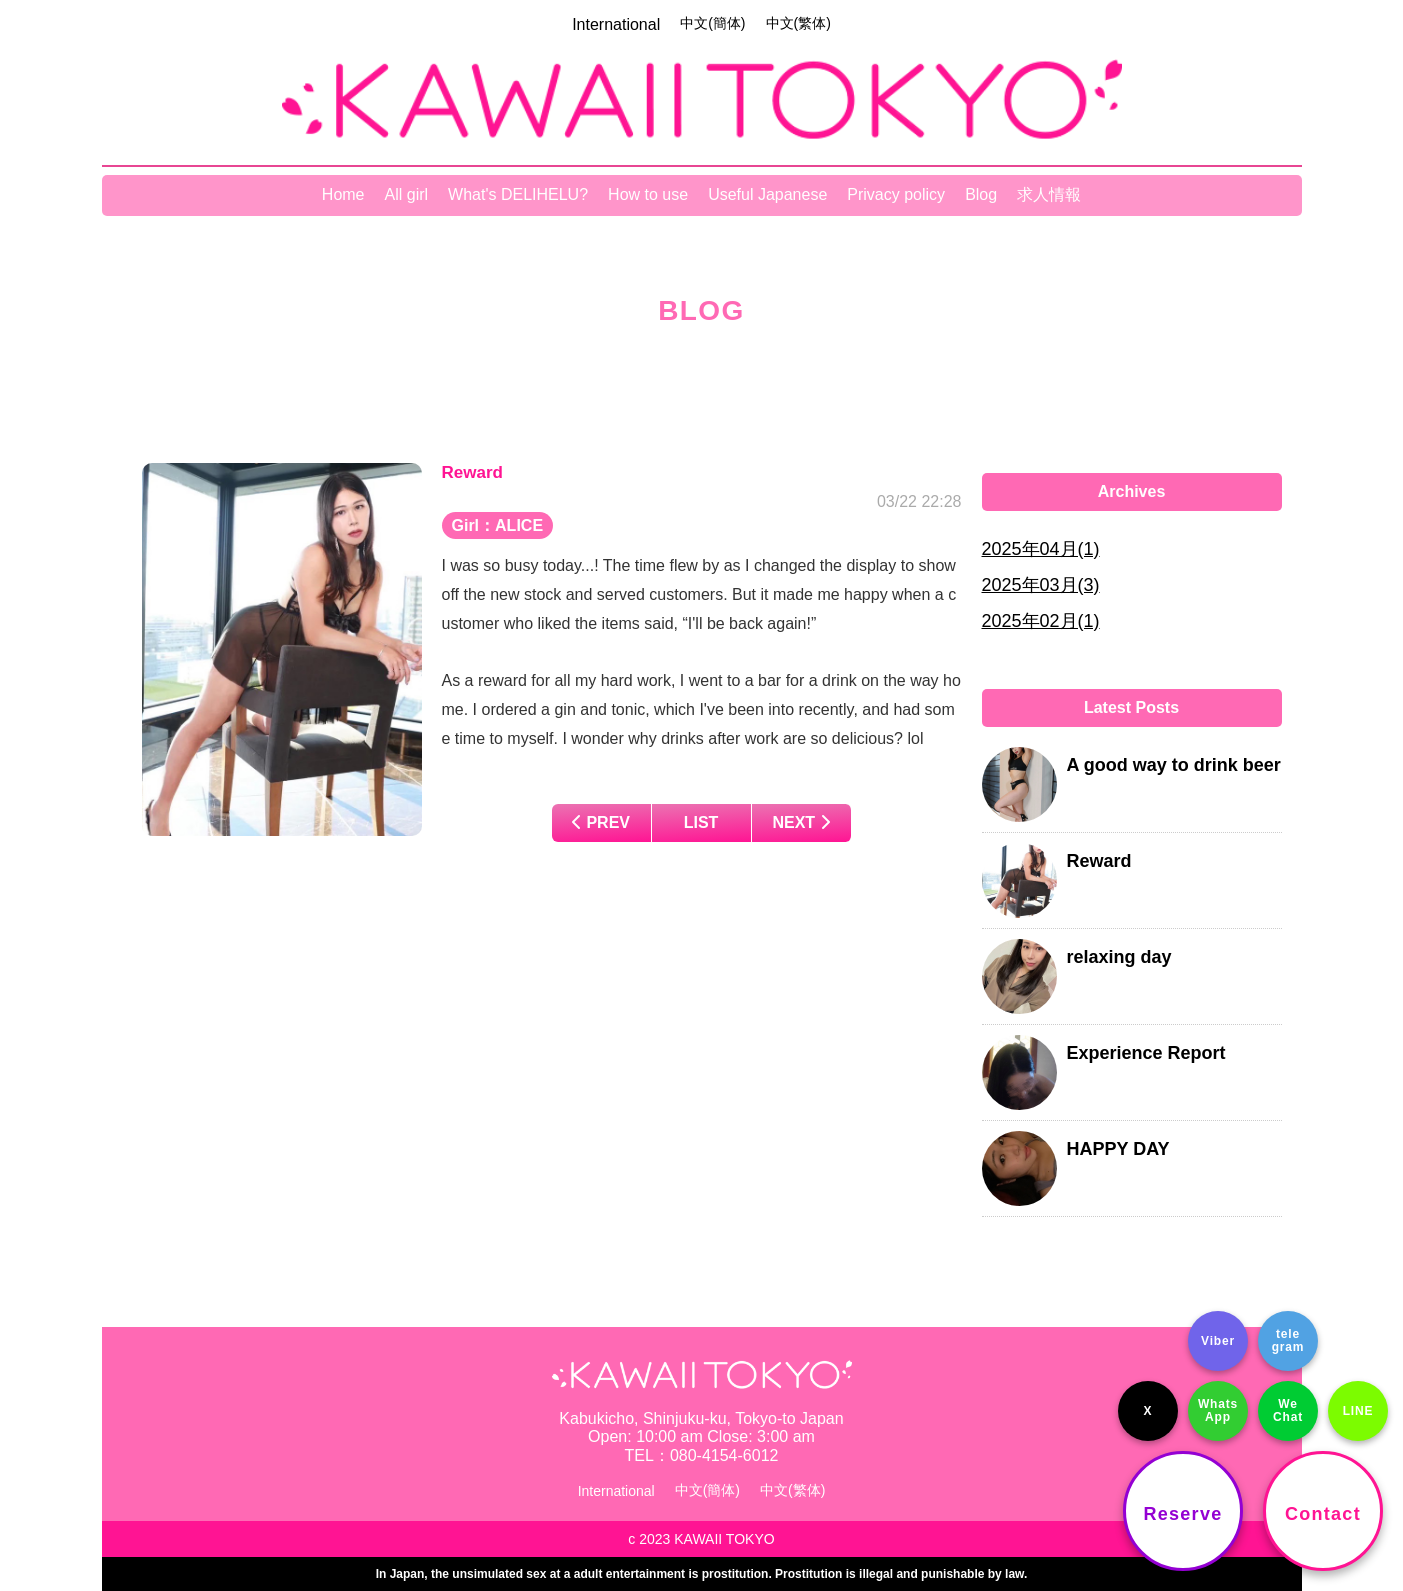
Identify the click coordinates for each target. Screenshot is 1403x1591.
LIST (701, 822)
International (616, 24)
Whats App (1218, 1410)
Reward (1099, 861)
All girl (407, 194)
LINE (1358, 1411)
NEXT (800, 822)
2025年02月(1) (1041, 621)
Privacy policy (896, 194)
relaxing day (1119, 957)
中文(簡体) (712, 23)
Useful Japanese (767, 194)
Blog (981, 194)
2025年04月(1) (1041, 549)
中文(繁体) (798, 23)
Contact (1323, 1514)
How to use (648, 194)
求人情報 (1049, 194)
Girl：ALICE (498, 525)
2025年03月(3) (1041, 585)
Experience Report (1146, 1053)
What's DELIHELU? (518, 194)
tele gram (1288, 1340)
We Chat (1288, 1410)
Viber (1218, 1341)
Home (343, 194)
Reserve (1183, 1514)
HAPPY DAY (1118, 1149)
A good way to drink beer (1174, 765)
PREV (601, 822)
